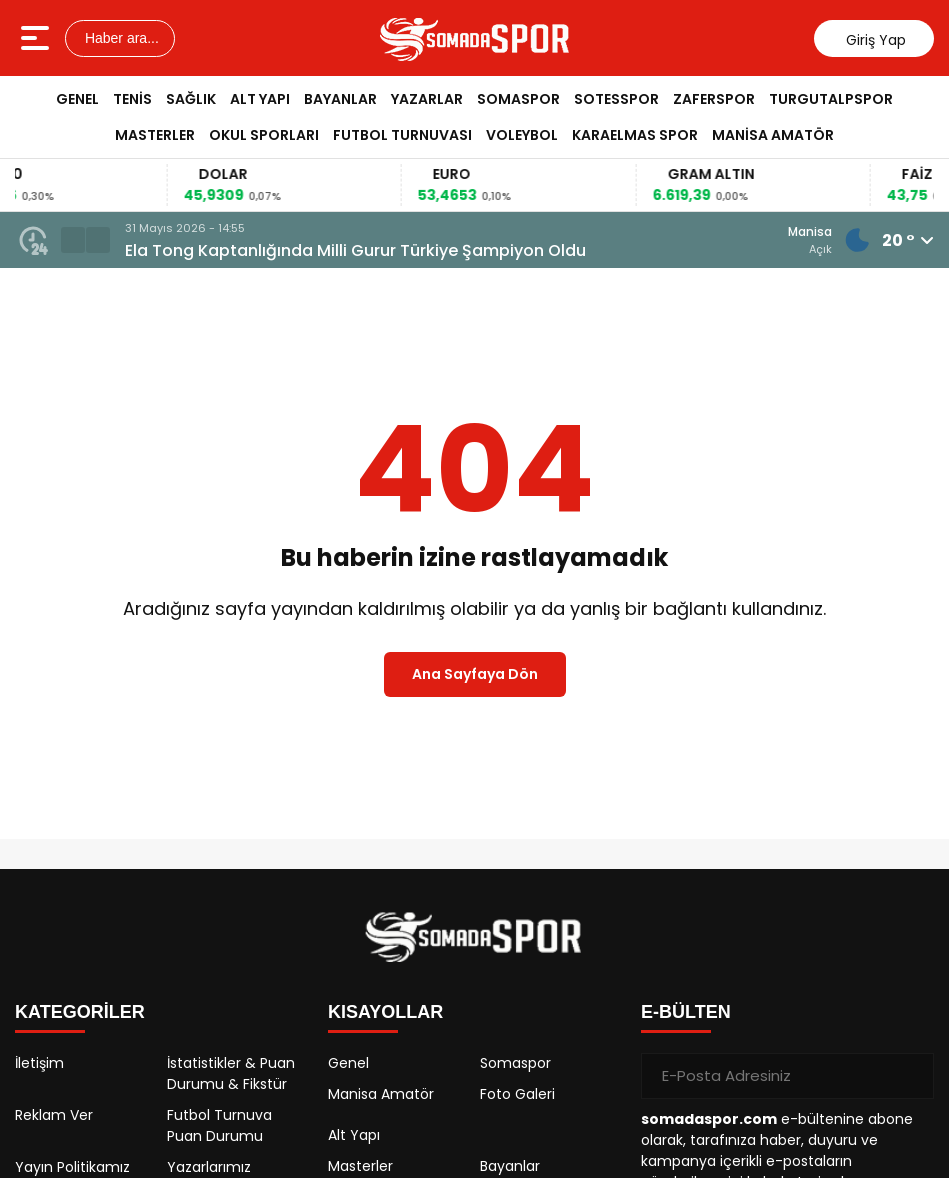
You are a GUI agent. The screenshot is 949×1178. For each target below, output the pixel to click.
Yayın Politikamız (72, 1167)
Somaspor (518, 99)
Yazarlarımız (209, 1167)
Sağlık (191, 99)
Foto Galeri (517, 1094)
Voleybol (522, 135)
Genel (77, 99)
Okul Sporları (264, 135)
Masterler (155, 135)
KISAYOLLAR (385, 1012)
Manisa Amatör (773, 135)
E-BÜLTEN (686, 1012)
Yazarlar (427, 99)
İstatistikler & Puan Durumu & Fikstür (231, 1073)
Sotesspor (616, 99)
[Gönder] (911, 1076)
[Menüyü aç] (37, 38)
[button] (73, 240)
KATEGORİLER (80, 1012)
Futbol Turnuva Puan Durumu (219, 1125)
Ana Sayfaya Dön (475, 674)
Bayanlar (340, 99)
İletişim (39, 1063)
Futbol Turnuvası (402, 135)
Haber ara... (120, 38)
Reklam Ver (54, 1115)
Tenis (132, 99)
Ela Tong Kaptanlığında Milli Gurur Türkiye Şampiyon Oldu (355, 250)
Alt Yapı (260, 99)
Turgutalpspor (831, 99)
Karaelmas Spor (635, 135)
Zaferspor (714, 99)
